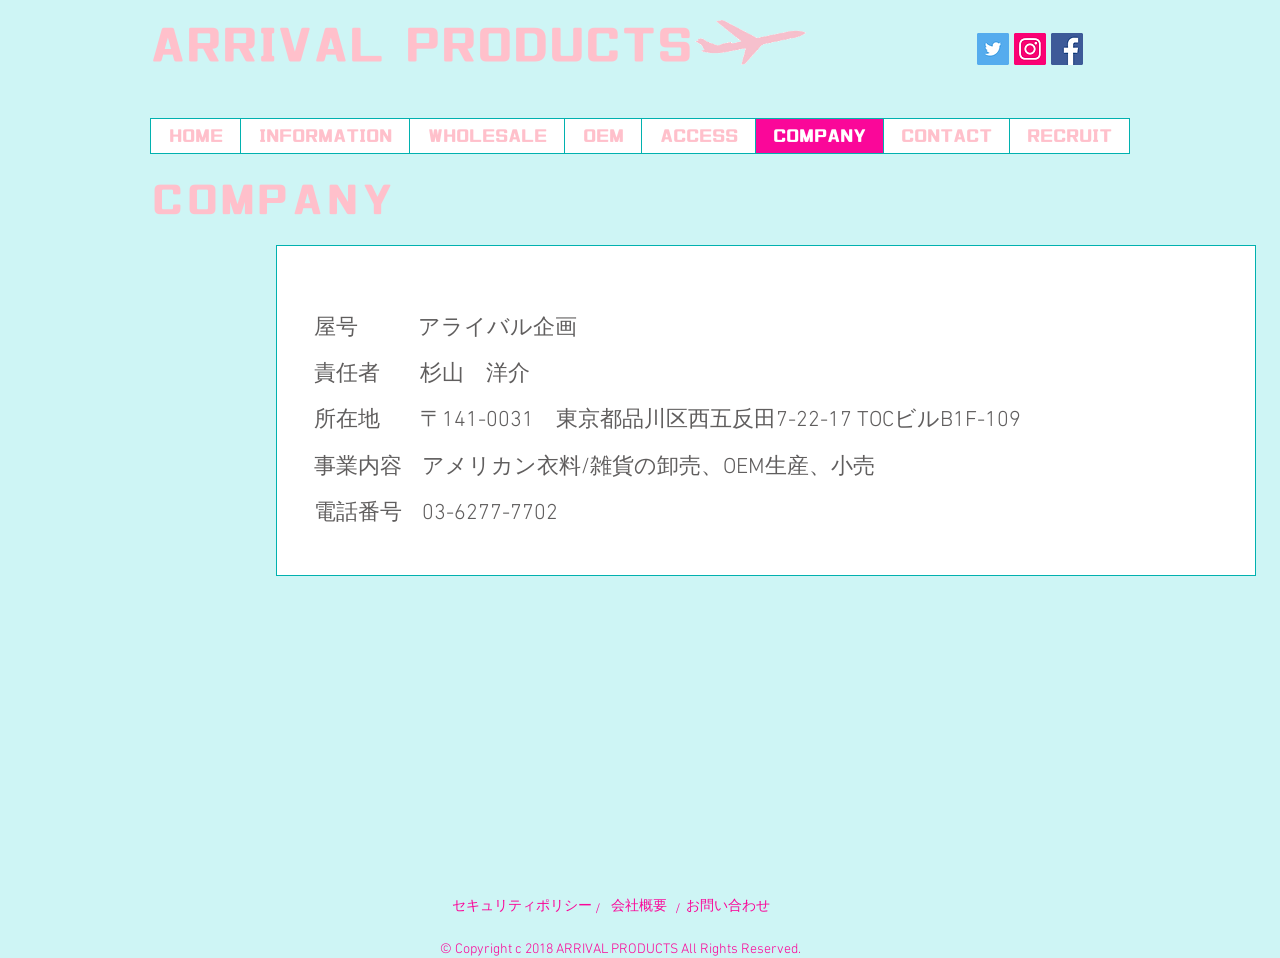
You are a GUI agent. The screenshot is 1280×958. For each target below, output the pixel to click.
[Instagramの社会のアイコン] (1030, 49)
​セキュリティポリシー (522, 906)
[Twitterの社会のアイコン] (993, 49)
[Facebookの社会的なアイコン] (1067, 49)
